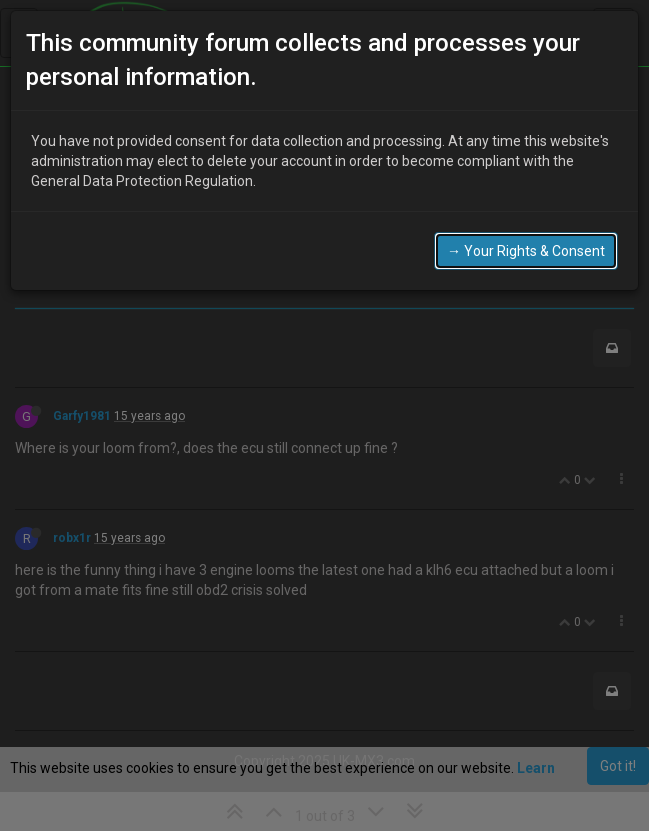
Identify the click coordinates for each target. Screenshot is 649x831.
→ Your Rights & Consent (526, 251)
